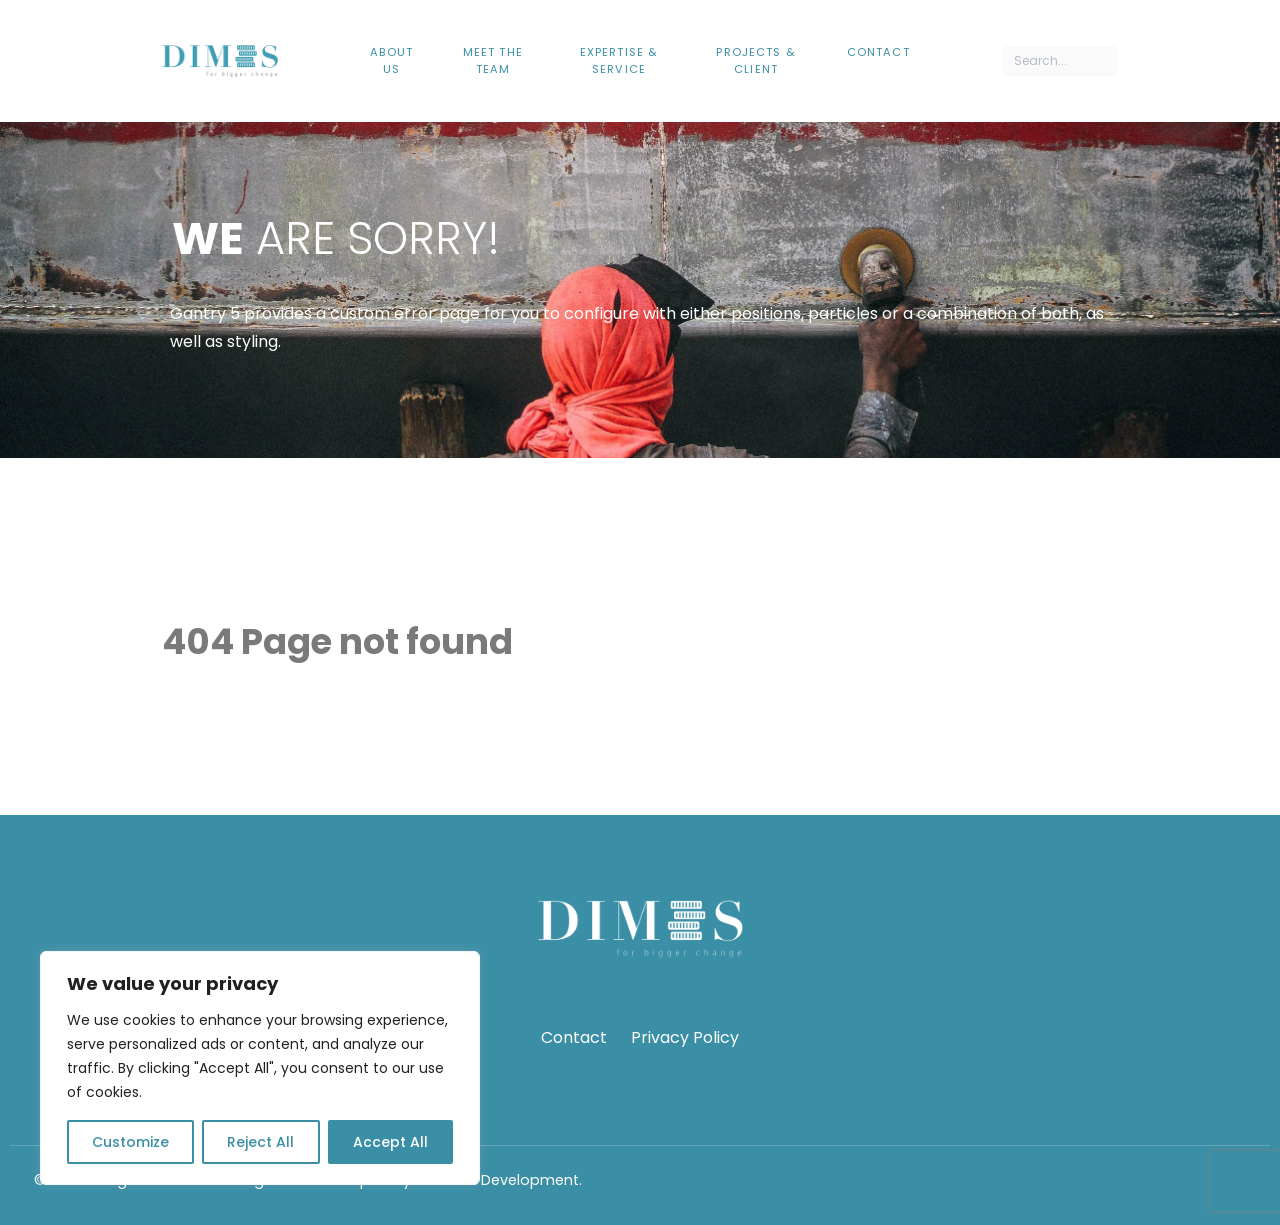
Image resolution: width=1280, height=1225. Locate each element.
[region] (260, 1068)
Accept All (390, 1142)
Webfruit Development (497, 1180)
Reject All (260, 1142)
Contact (574, 1037)
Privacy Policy (685, 1037)
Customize (130, 1142)
